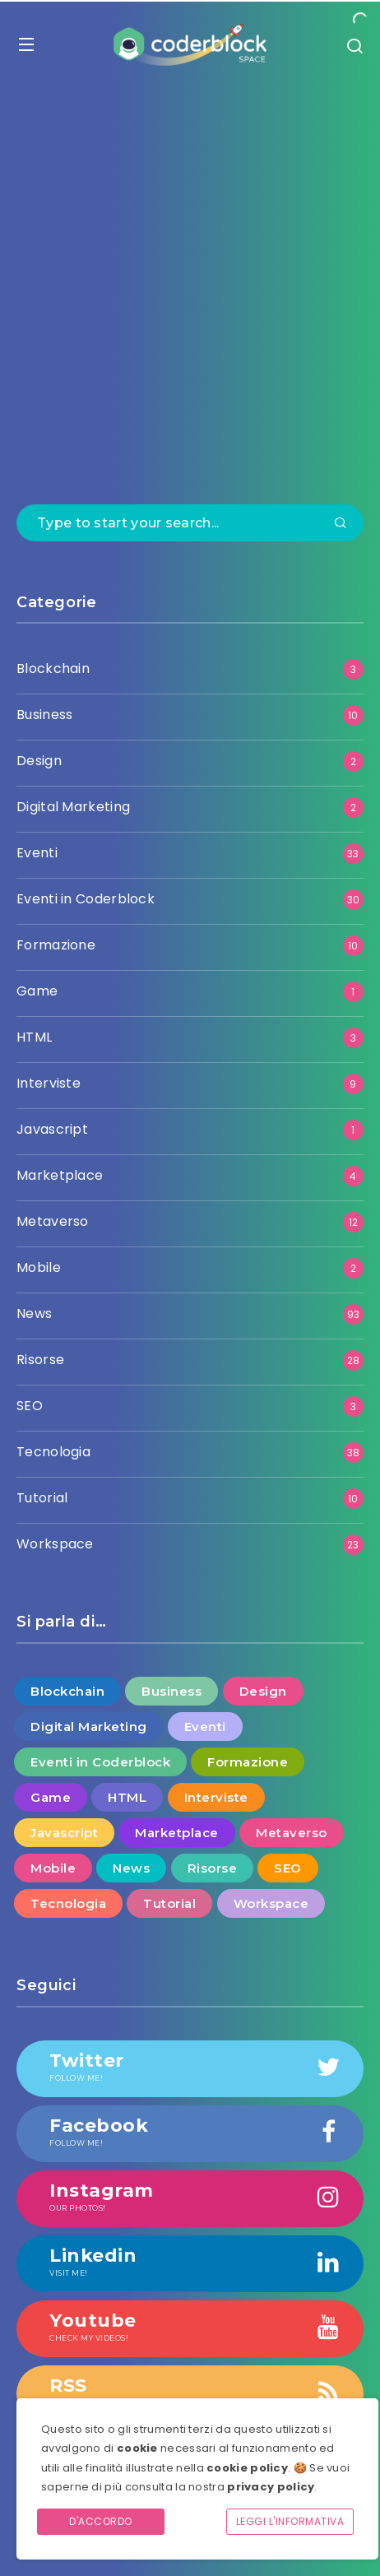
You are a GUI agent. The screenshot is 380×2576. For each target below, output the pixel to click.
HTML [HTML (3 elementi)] (127, 1797)
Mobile (38, 1267)
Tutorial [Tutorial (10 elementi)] (169, 1903)
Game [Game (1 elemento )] (50, 1797)
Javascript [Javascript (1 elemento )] (64, 1832)
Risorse (40, 1359)
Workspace (55, 1543)
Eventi (37, 852)
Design (39, 760)
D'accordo (100, 2521)
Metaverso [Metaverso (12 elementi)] (291, 1832)
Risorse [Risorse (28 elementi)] (213, 1868)
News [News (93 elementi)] (131, 1868)
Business (44, 714)
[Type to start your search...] (190, 522)
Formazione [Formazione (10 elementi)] (247, 1762)
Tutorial (41, 1497)
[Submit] (340, 524)
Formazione (55, 944)
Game (37, 991)
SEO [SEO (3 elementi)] (288, 1868)
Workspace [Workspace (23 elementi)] (271, 1903)
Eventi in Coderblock (85, 898)
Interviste (48, 1083)
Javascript (52, 1129)
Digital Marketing (73, 806)
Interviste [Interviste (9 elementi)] (216, 1797)
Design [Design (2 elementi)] (263, 1691)
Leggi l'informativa (290, 2521)
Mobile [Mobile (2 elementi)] (53, 1868)
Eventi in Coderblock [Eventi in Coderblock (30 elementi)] (100, 1762)
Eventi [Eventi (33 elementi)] (205, 1726)
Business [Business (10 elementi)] (171, 1691)
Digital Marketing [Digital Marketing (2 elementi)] (88, 1726)
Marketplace (59, 1175)
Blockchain (53, 668)
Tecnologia (53, 1451)
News (34, 1313)
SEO (29, 1405)
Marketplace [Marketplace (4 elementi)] (177, 1832)
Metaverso (52, 1221)
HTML (34, 1037)
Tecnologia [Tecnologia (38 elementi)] (68, 1903)
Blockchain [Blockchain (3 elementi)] (67, 1691)
